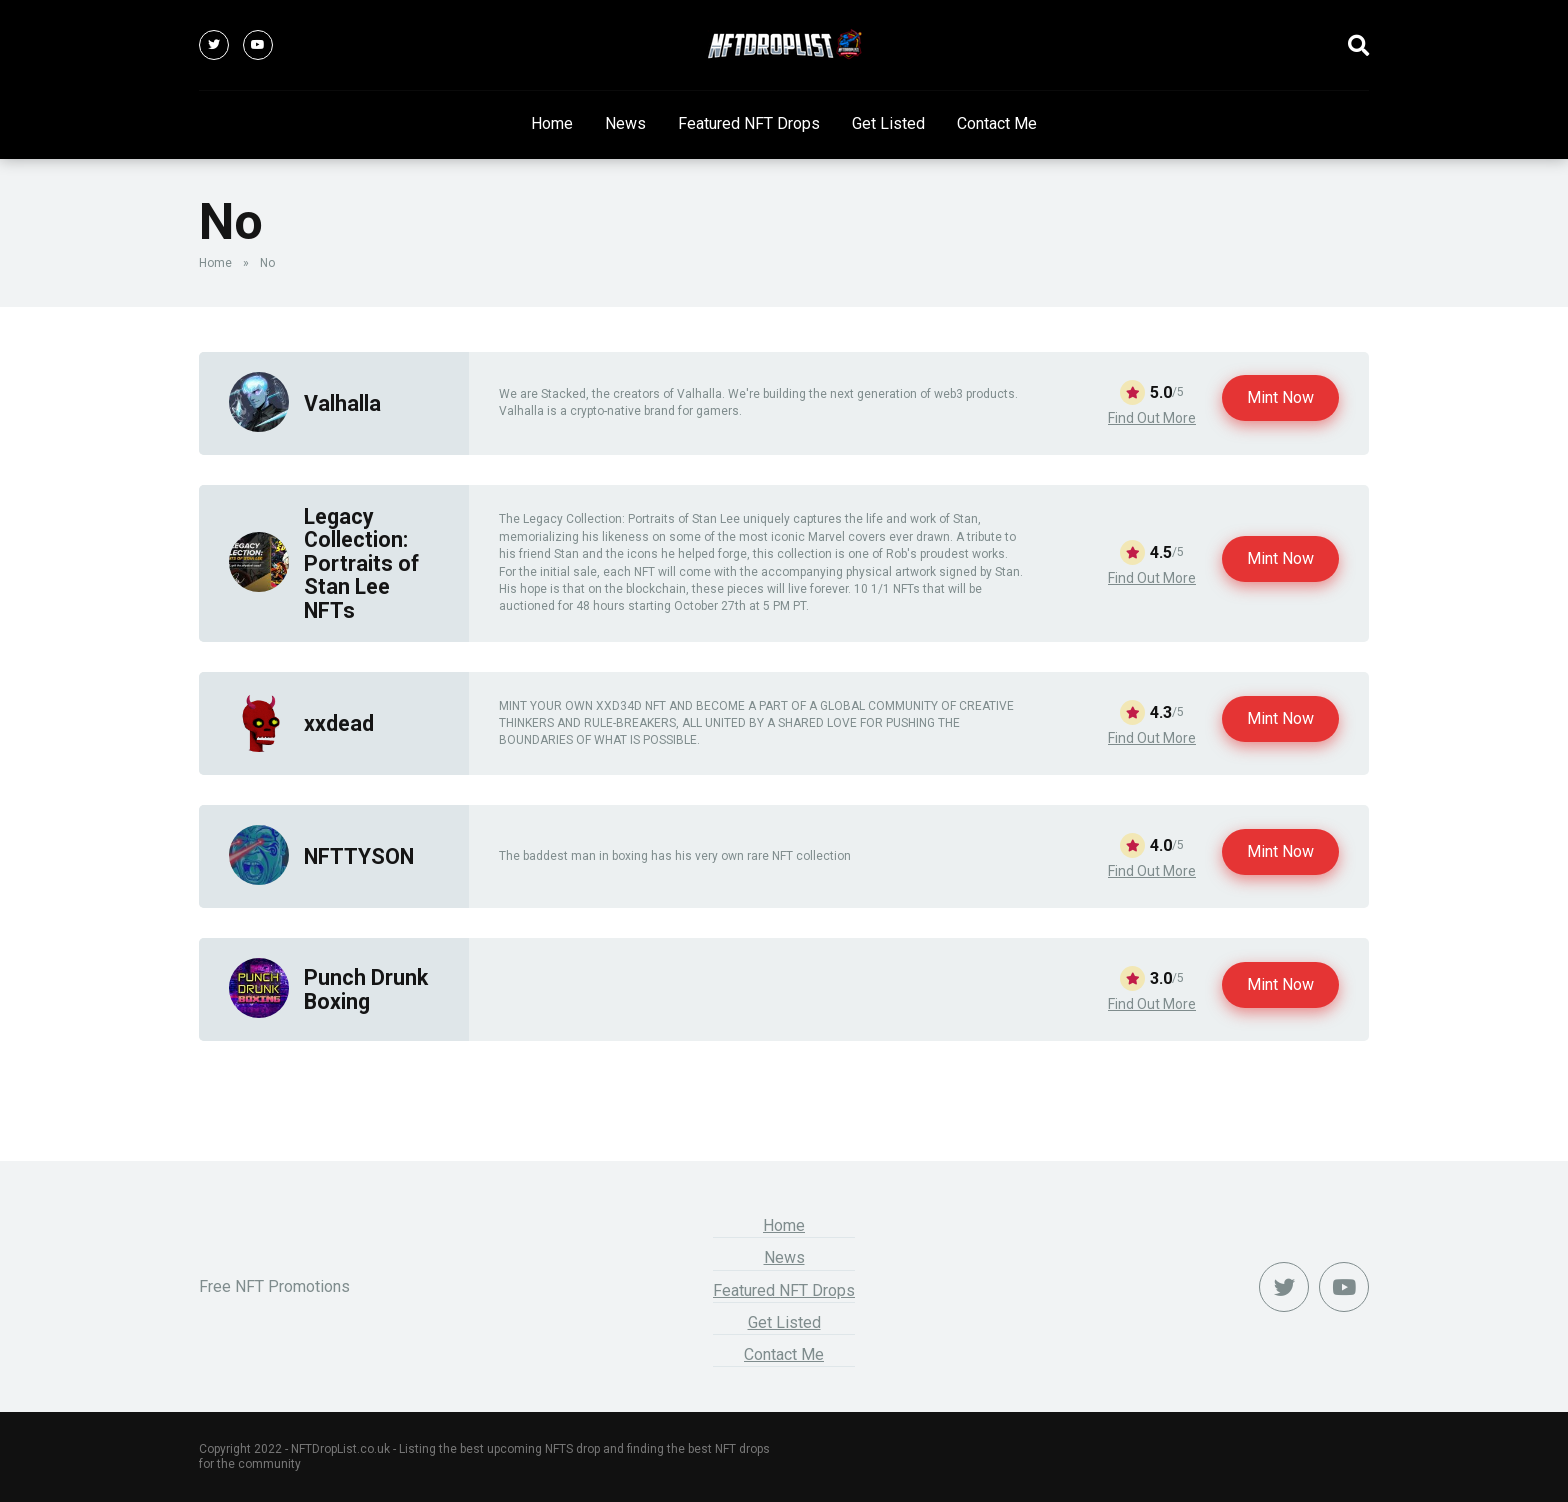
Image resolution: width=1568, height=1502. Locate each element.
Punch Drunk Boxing (366, 989)
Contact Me (997, 123)
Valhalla (342, 403)
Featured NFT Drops (749, 123)
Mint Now (1280, 397)
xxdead (339, 723)
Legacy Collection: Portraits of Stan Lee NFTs (361, 563)
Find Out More (1152, 418)
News (625, 123)
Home (552, 123)
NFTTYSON (359, 856)
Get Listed (888, 123)
